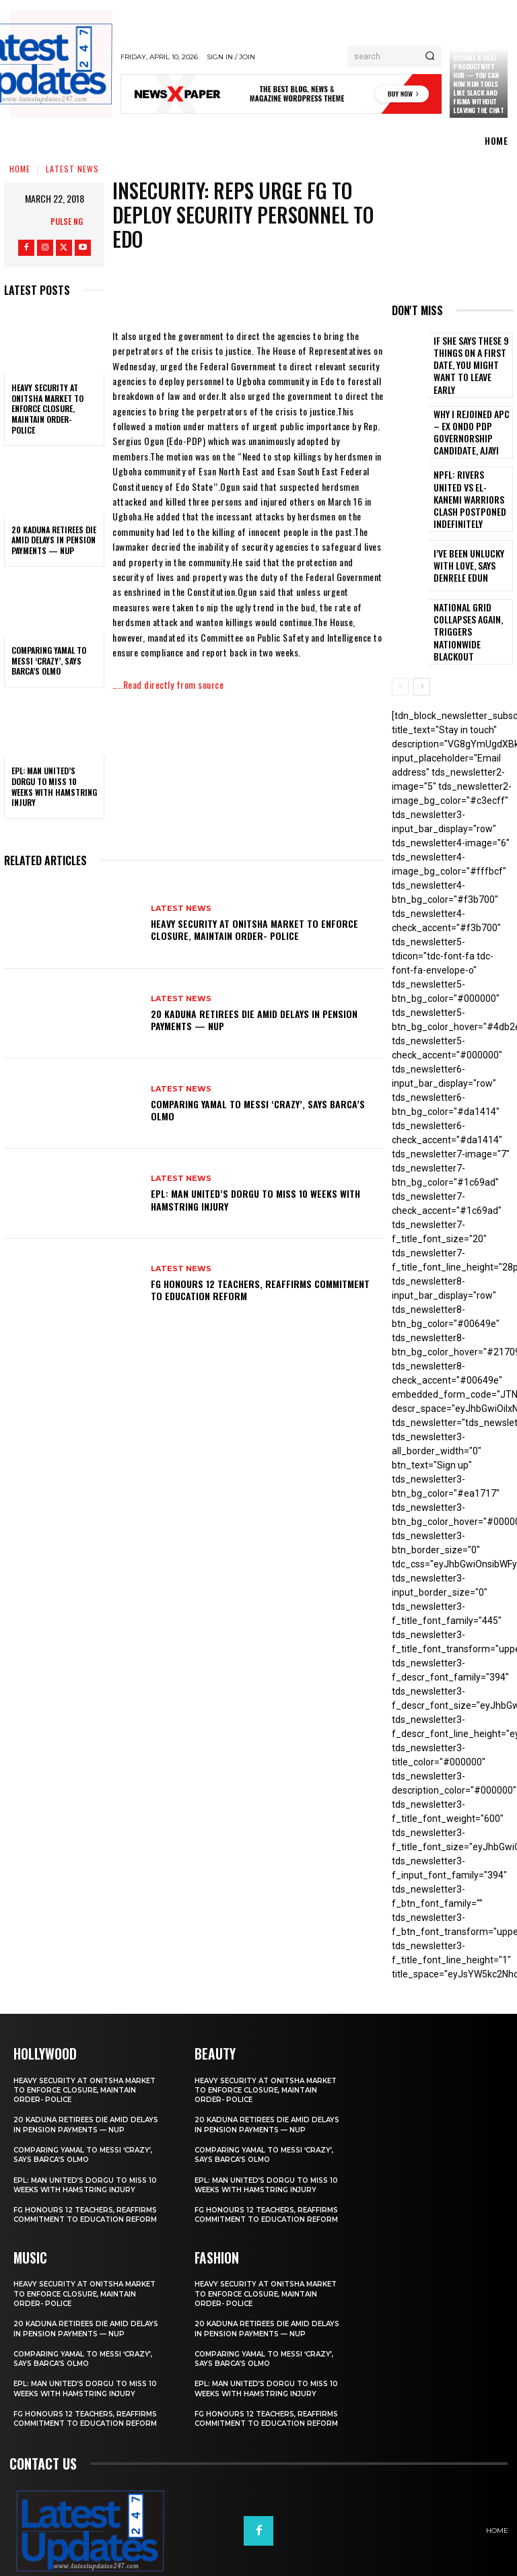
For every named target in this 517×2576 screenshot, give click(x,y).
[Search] (430, 56)
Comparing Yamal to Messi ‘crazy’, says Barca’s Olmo (48, 660)
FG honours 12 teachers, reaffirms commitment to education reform (260, 1290)
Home (19, 168)
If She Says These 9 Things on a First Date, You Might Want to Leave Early (470, 358)
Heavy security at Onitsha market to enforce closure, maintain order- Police (47, 408)
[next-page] (421, 645)
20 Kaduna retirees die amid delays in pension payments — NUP (53, 540)
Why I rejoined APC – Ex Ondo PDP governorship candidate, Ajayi (472, 417)
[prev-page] (400, 645)
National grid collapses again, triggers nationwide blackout (468, 593)
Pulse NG (66, 221)
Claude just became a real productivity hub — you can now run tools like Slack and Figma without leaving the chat (478, 79)
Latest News (72, 168)
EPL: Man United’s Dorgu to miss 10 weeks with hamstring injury (54, 786)
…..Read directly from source (167, 684)
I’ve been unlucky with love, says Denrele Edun (471, 535)
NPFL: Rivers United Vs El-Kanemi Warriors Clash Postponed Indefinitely (470, 476)
